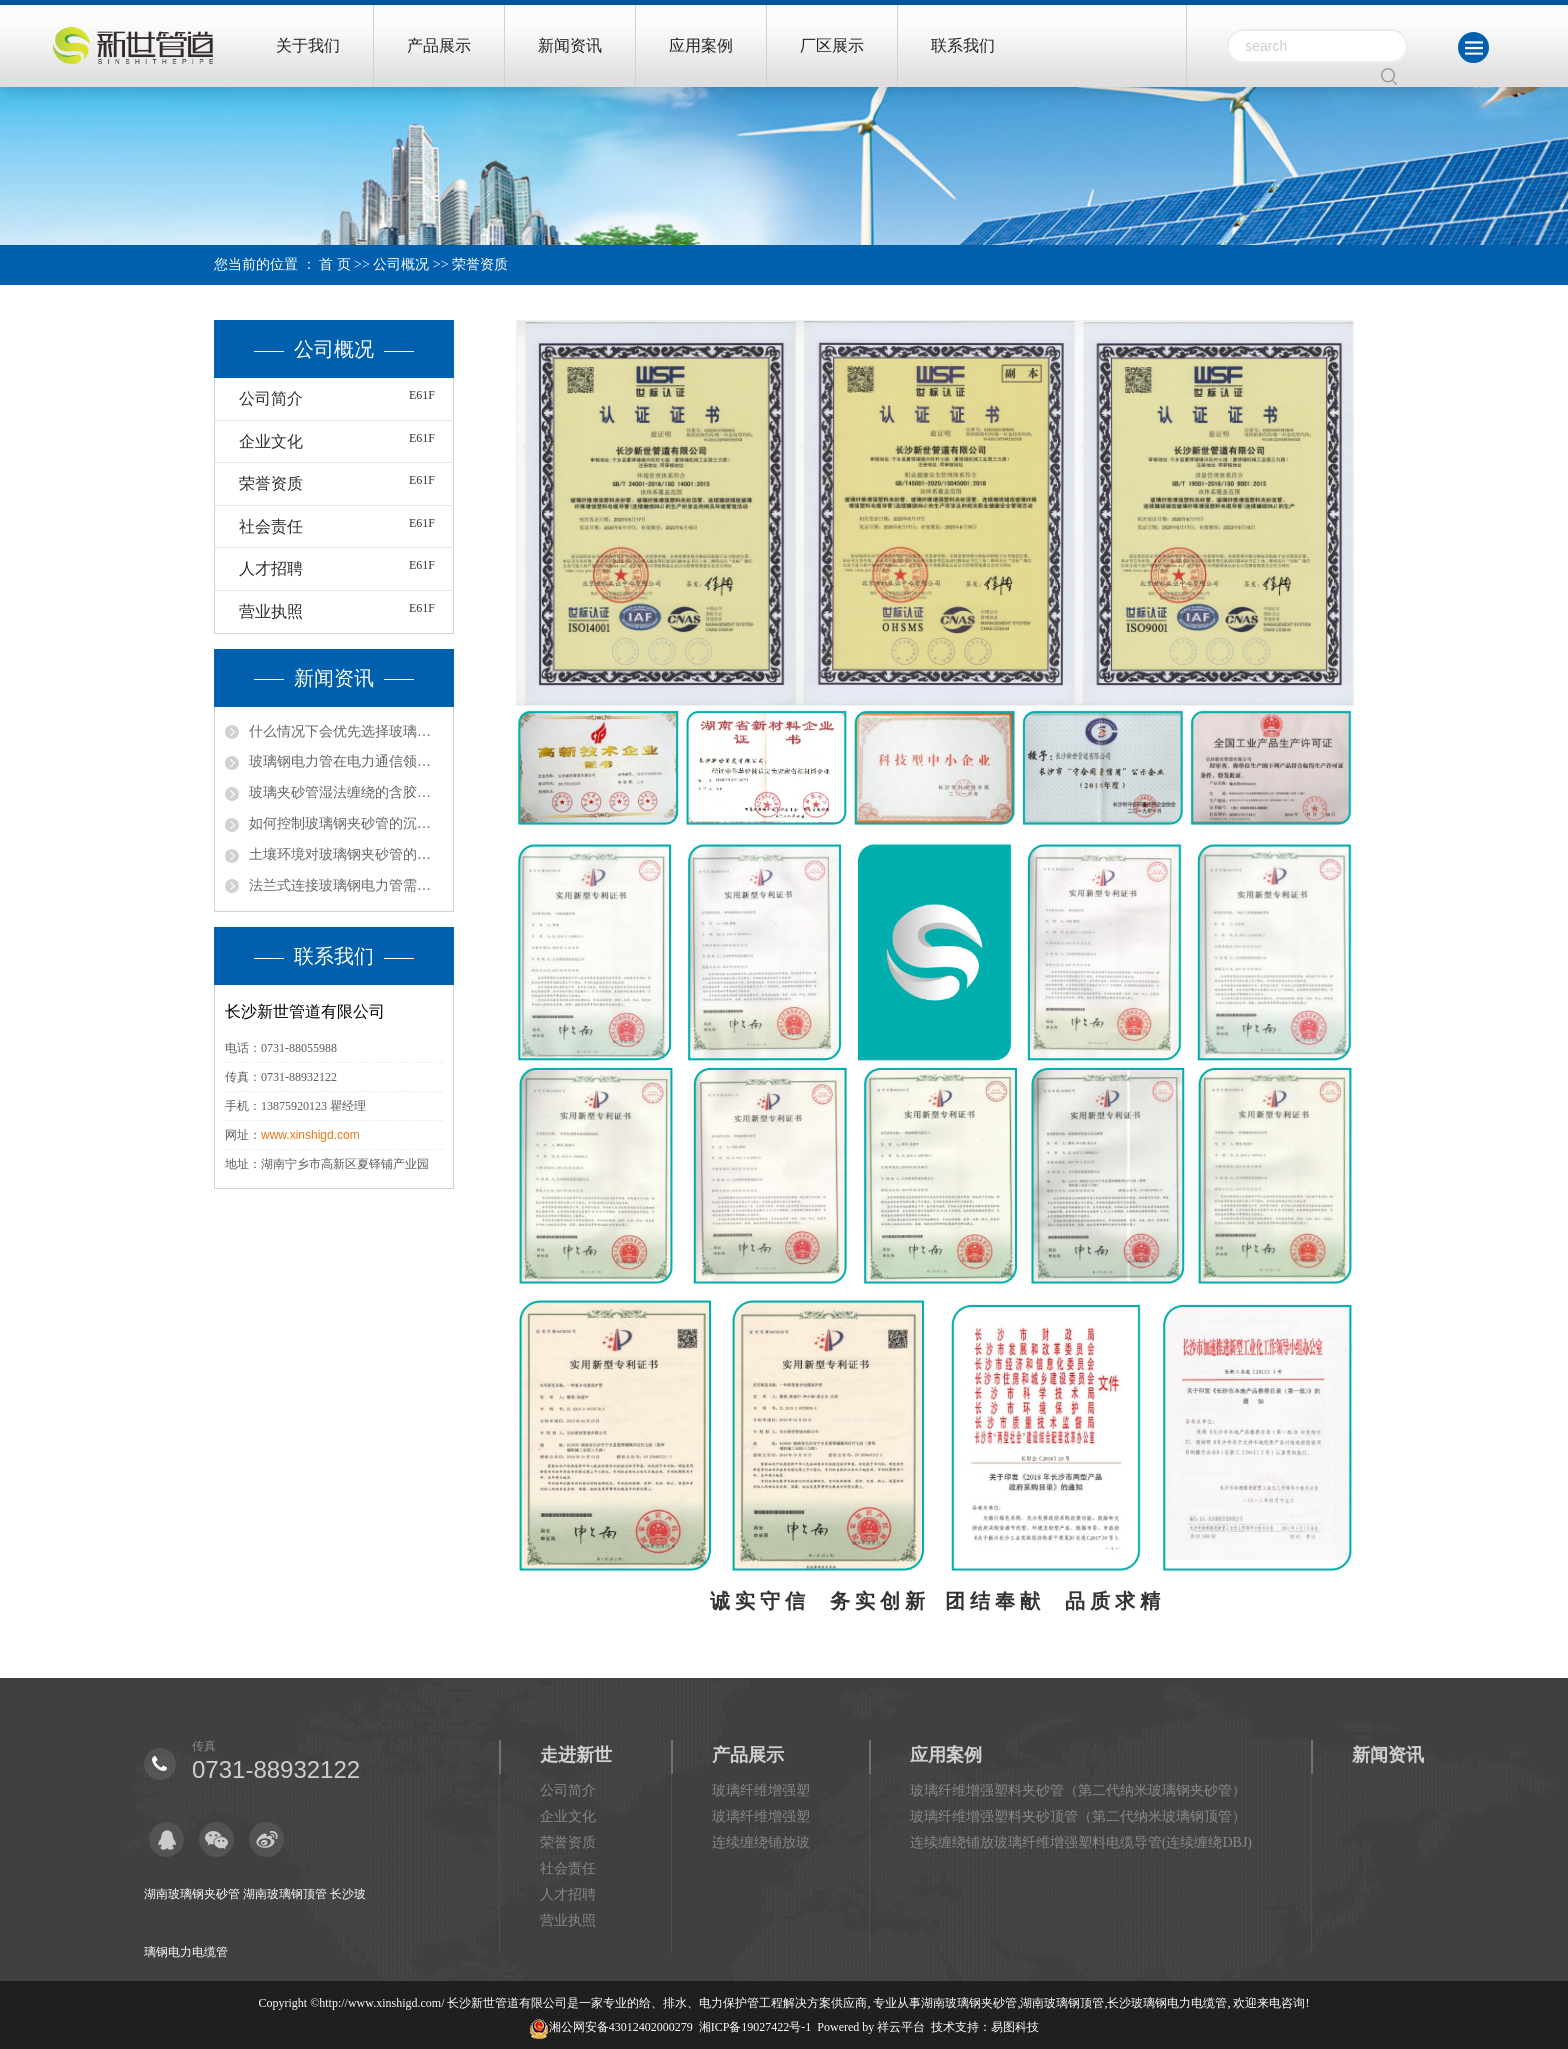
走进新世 (576, 1755)
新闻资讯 (570, 45)
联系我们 (963, 45)
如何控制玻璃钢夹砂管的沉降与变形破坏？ (346, 823)
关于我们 (308, 45)
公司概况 (401, 264)
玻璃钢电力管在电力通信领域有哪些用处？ (346, 761)
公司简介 (271, 398)
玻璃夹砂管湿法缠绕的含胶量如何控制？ (346, 792)
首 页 (335, 264)
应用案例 (701, 45)
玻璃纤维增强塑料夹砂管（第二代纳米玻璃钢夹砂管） (1078, 1790)
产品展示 (439, 45)
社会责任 (271, 526)
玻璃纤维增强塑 (761, 1790)
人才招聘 (271, 568)
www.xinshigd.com (310, 1135)
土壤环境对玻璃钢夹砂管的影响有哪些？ (346, 854)
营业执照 (271, 611)
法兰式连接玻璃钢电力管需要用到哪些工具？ (346, 885)
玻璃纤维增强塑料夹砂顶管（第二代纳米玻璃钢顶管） (1078, 1816)
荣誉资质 (271, 483)
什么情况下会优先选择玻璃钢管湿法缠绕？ (346, 731)
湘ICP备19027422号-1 (755, 2027)
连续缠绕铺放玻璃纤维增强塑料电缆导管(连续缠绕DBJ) (1081, 1842)
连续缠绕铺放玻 (761, 1842)
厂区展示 (832, 45)
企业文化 (271, 441)
